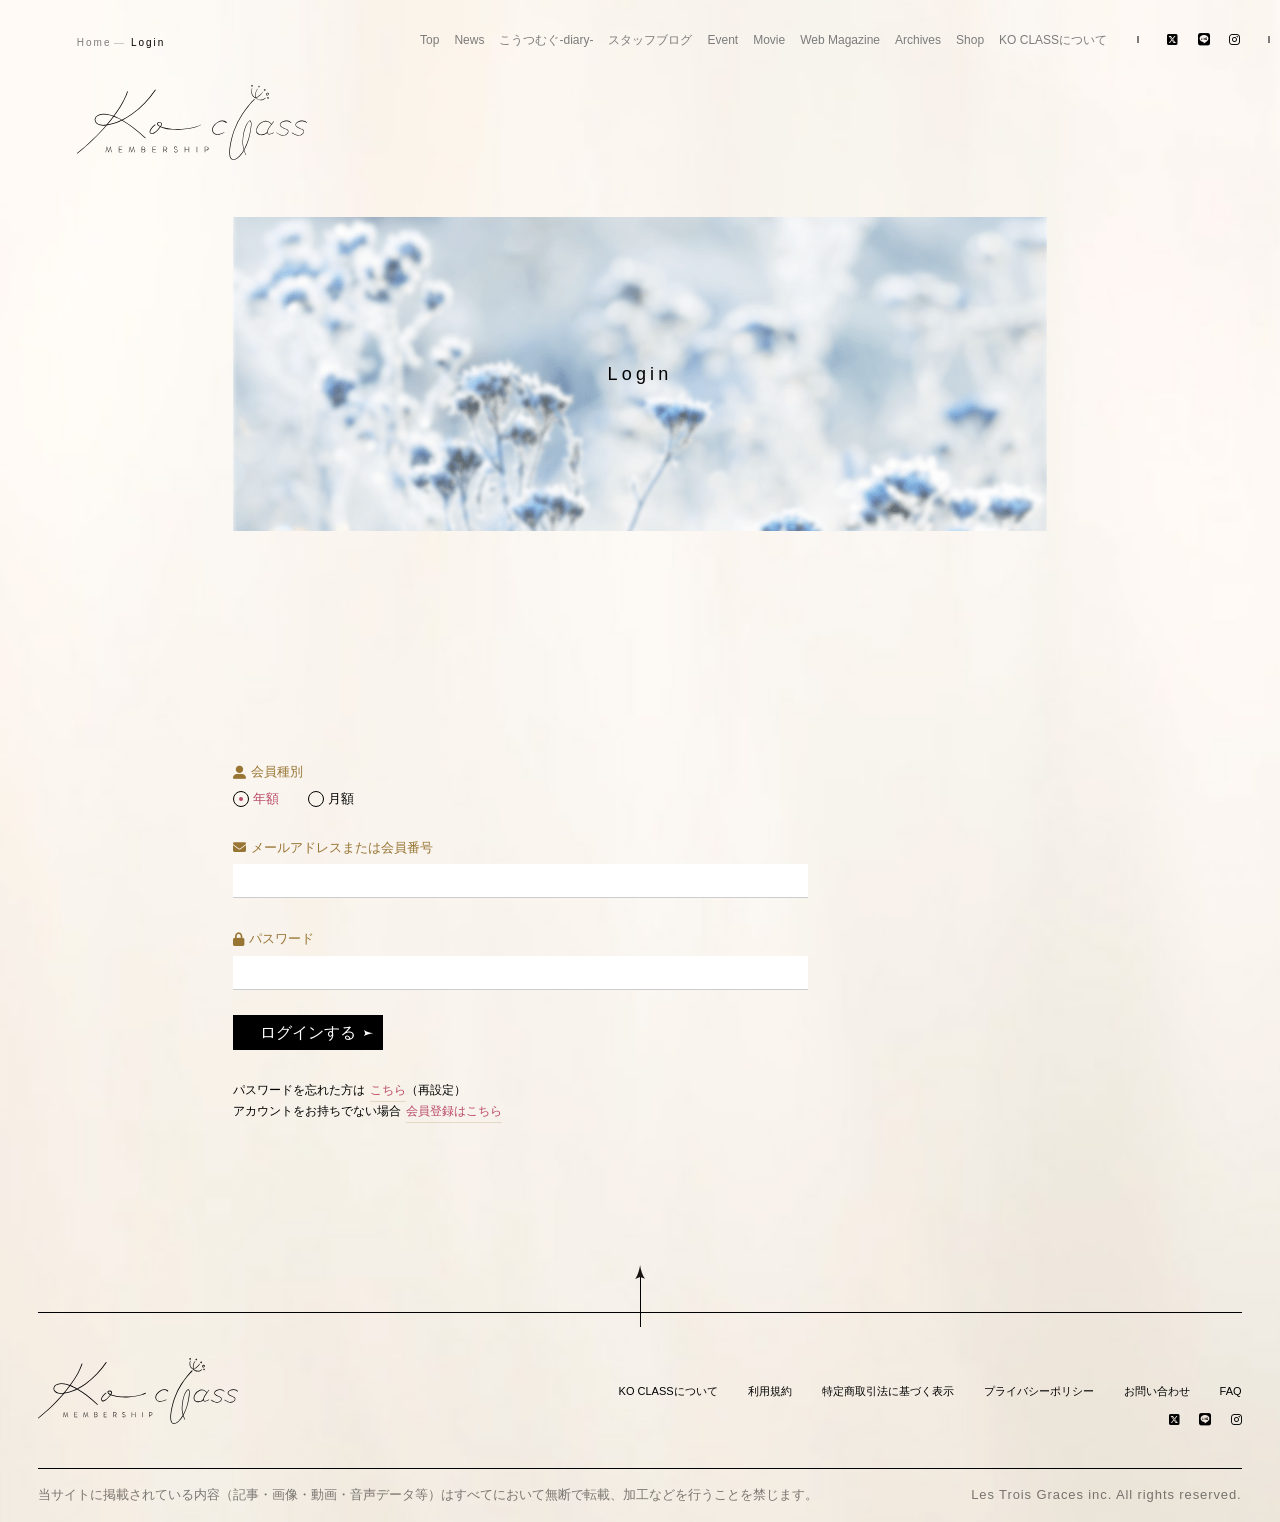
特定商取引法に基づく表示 (888, 1391)
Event (722, 40)
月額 (341, 798)
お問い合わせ (1157, 1391)
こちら (388, 1090)
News (469, 40)
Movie (769, 40)
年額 (266, 798)
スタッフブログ (650, 40)
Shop (970, 40)
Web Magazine (840, 40)
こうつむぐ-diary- (546, 40)
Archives (918, 40)
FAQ (1231, 1391)
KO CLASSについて (1053, 40)
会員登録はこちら (454, 1111)
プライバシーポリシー (1039, 1391)
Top (429, 40)
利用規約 (770, 1391)
